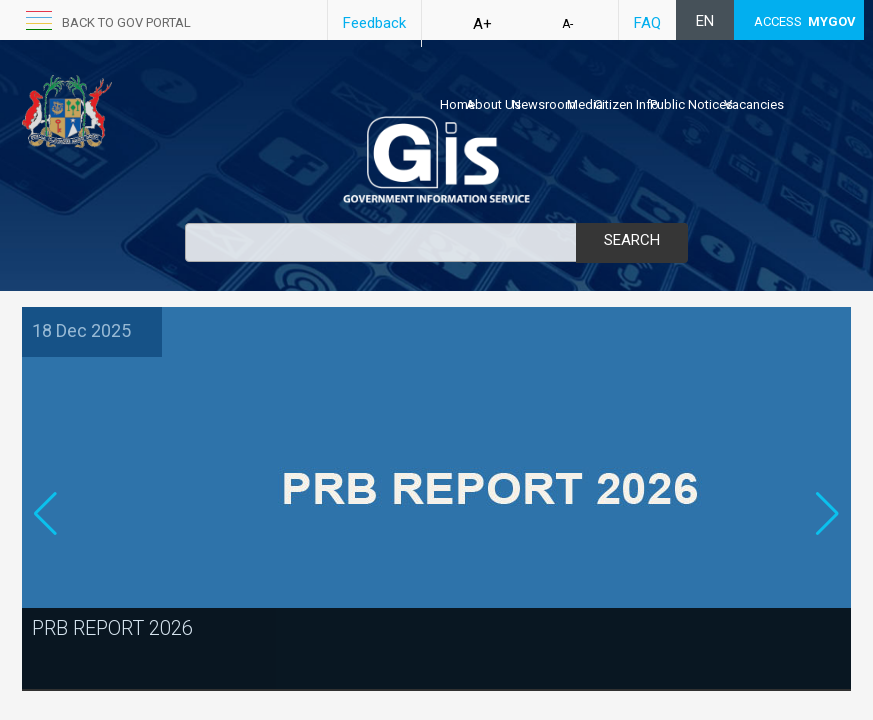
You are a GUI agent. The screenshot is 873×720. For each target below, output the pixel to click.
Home (457, 104)
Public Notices (691, 104)
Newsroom (544, 104)
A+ (482, 24)
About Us (493, 104)
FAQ (647, 23)
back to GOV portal (126, 22)
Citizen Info (626, 104)
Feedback (374, 23)
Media (585, 104)
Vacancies (754, 104)
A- (567, 24)
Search (632, 240)
